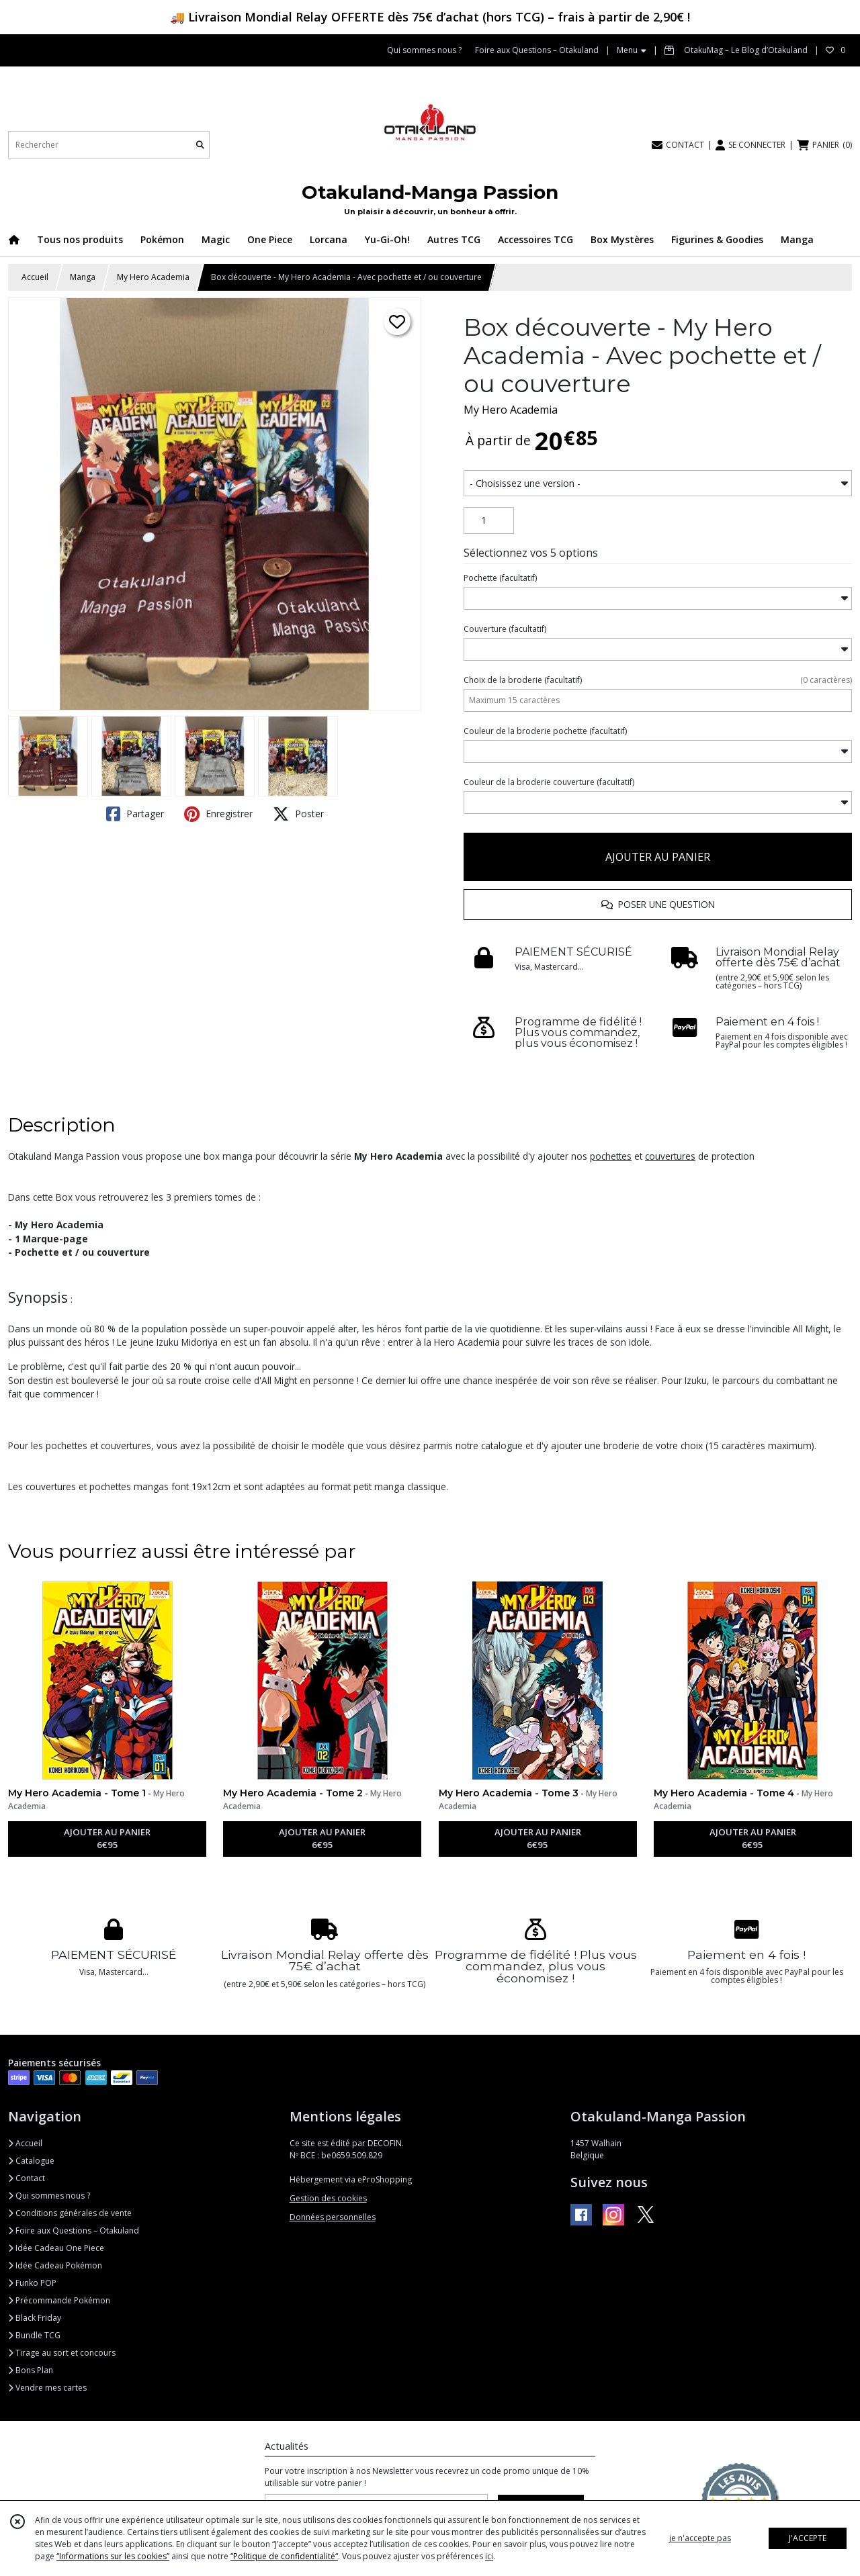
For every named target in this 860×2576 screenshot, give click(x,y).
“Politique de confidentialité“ (284, 2556)
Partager (135, 814)
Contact (26, 2178)
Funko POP (32, 2283)
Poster (298, 814)
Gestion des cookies (328, 2198)
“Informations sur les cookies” (112, 2556)
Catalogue (31, 2160)
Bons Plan (30, 2370)
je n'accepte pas (700, 2538)
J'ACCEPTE (807, 2538)
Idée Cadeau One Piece (56, 2248)
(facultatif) (500, 578)
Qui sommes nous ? (49, 2195)
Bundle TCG (34, 2335)
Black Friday (34, 2318)
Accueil (35, 277)
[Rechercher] (200, 145)
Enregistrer (218, 814)
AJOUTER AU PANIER (657, 856)
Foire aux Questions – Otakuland (73, 2230)
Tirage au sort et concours (62, 2352)
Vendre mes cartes (47, 2387)
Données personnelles (333, 2217)
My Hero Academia (153, 277)
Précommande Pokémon (59, 2300)
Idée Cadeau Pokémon (55, 2265)
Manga (82, 277)
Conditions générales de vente (70, 2213)
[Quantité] (489, 520)
